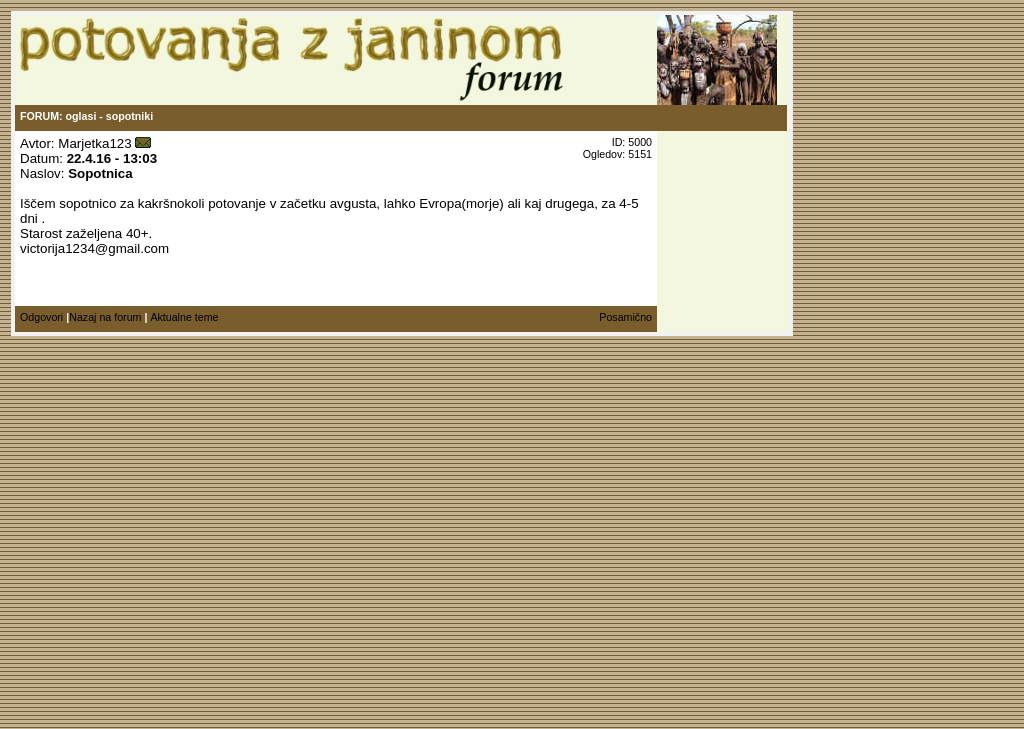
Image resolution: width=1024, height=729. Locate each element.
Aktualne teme (184, 317)
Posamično (625, 317)
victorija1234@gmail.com (94, 248)
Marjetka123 (94, 143)
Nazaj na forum (105, 317)
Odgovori (41, 317)
